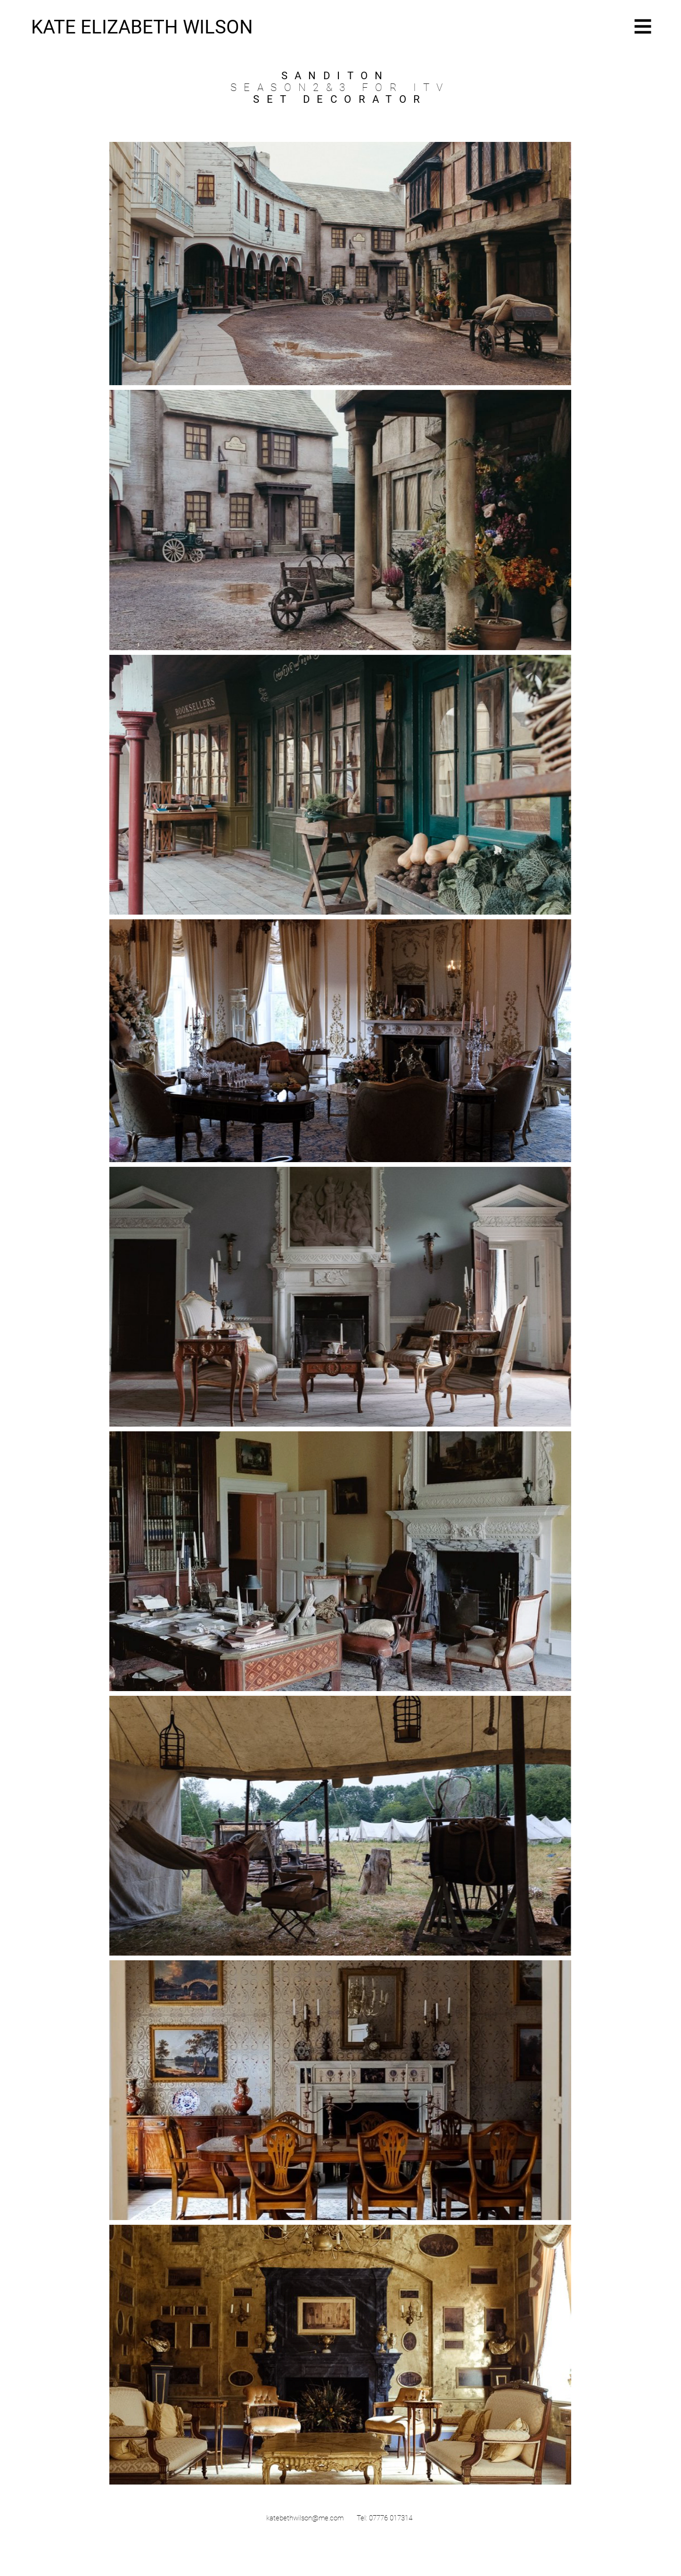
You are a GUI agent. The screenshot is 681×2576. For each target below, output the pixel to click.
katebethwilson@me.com (305, 2518)
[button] (643, 26)
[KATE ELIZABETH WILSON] (148, 27)
